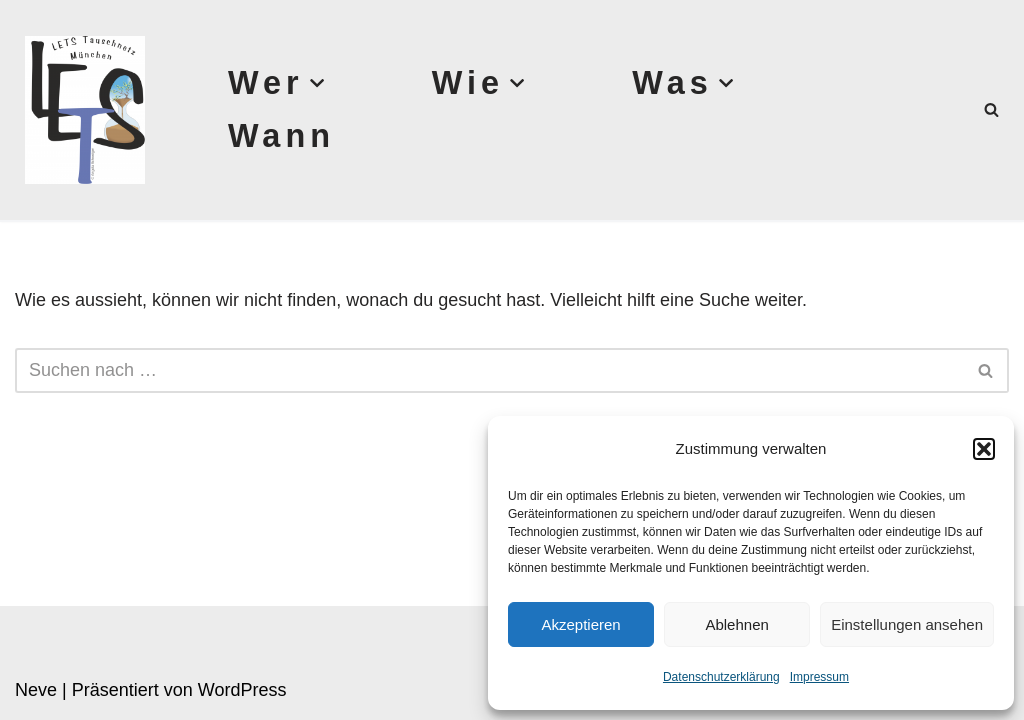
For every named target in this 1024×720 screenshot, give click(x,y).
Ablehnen (736, 624)
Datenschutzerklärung (721, 677)
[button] (984, 449)
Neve (36, 690)
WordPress (242, 690)
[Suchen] (991, 109)
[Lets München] (80, 110)
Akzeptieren (580, 624)
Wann (281, 136)
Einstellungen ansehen (907, 624)
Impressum (819, 677)
